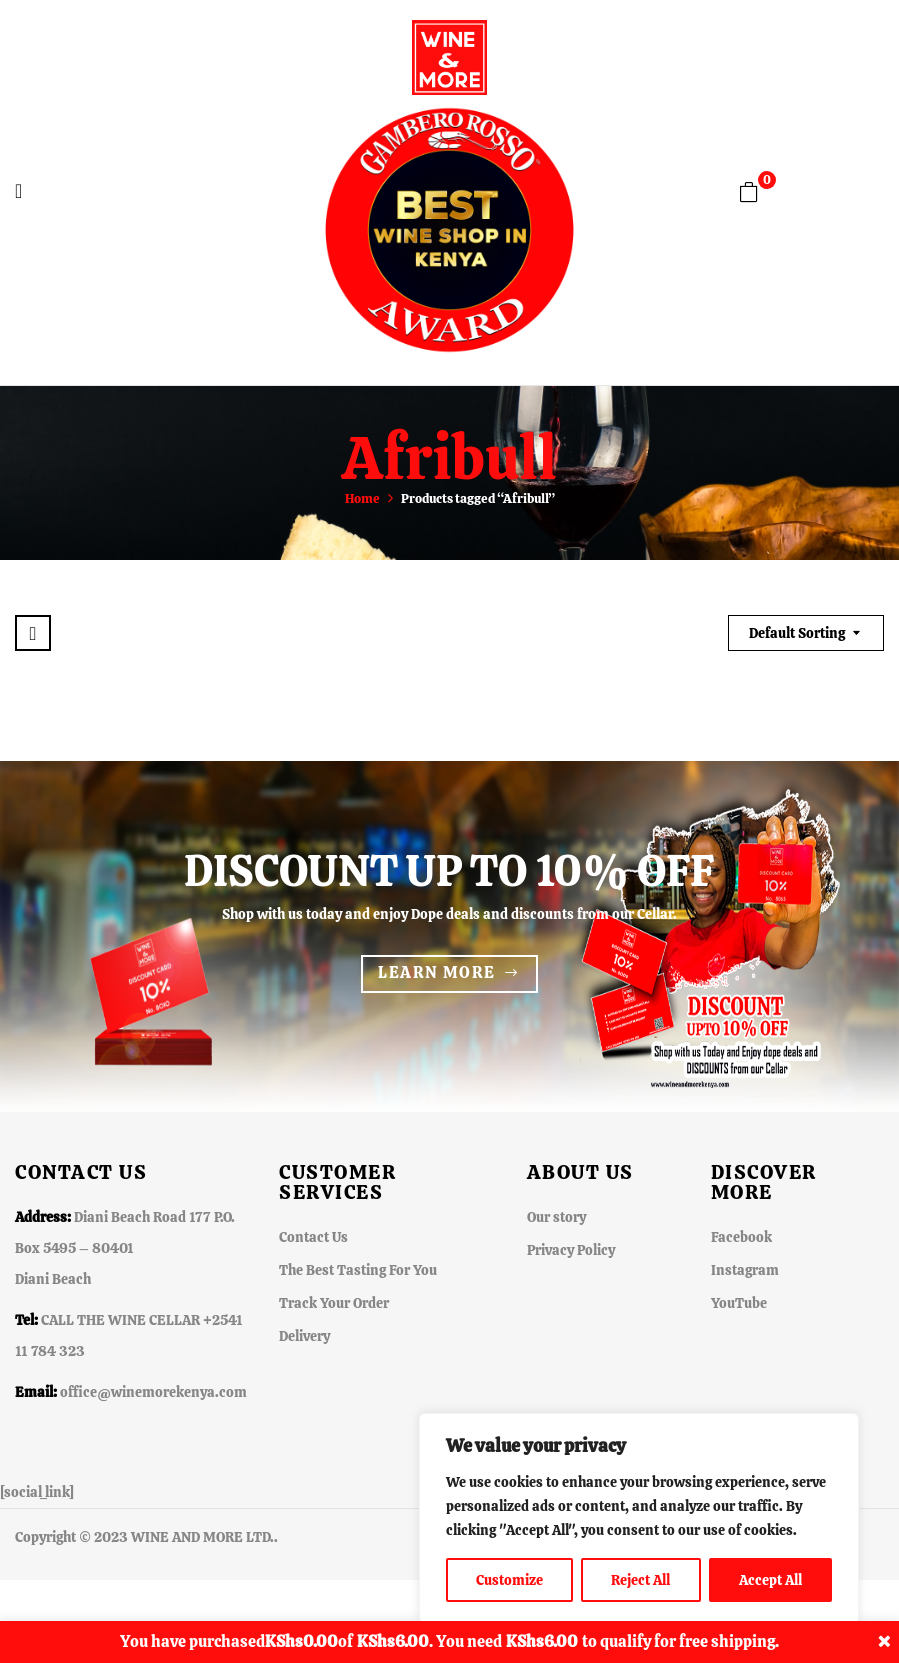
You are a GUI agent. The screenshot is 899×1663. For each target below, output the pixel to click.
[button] (749, 192)
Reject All (640, 1580)
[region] (639, 1518)
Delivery (304, 1336)
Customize (509, 1580)
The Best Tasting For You (358, 1270)
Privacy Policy (571, 1250)
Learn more (436, 972)
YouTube (739, 1303)
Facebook (741, 1237)
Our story (556, 1217)
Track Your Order (334, 1303)
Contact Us (313, 1237)
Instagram (745, 1270)
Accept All (770, 1580)
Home (362, 498)
